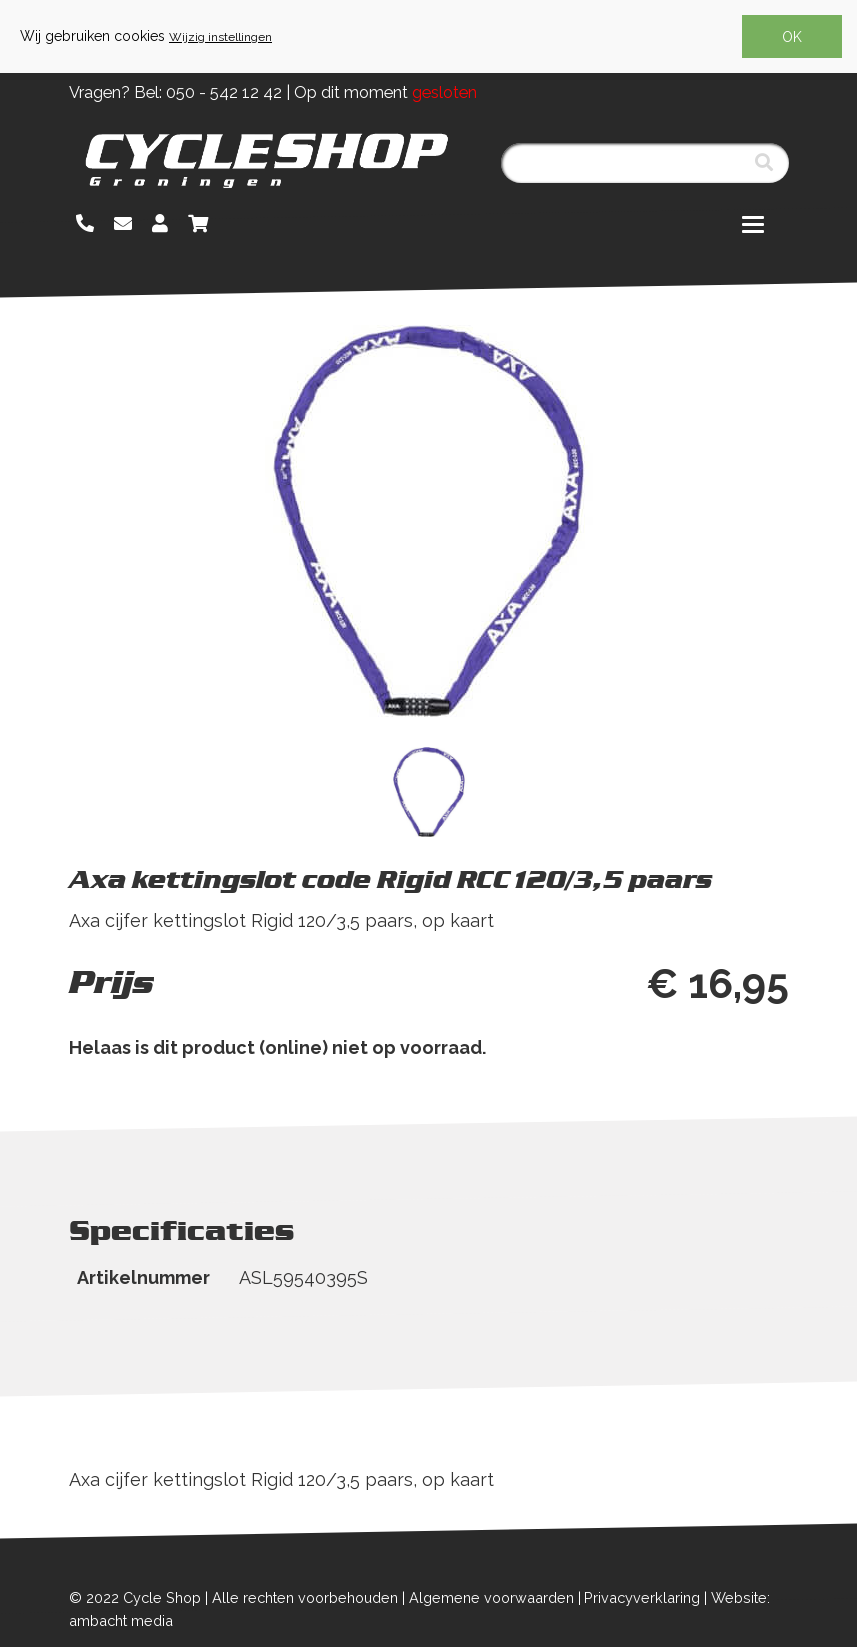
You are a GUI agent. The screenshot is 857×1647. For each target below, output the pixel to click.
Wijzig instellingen (220, 37)
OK (792, 37)
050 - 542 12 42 (224, 92)
